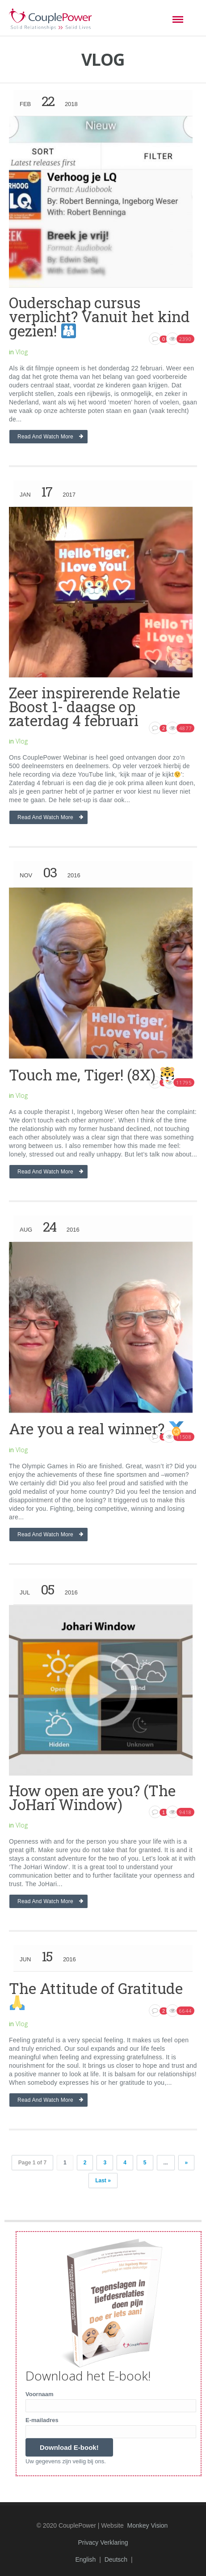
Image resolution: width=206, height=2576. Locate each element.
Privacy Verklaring (103, 2542)
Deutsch (116, 2559)
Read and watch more (45, 437)
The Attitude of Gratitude (96, 1994)
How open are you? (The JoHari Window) (92, 1797)
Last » (103, 2180)
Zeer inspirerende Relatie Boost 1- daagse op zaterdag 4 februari (94, 706)
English (85, 2559)
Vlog (22, 352)
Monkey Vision (147, 2525)
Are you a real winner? (96, 1428)
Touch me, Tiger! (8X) (92, 1074)
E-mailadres (42, 2420)
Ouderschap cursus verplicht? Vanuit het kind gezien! (99, 317)
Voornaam (39, 2394)
